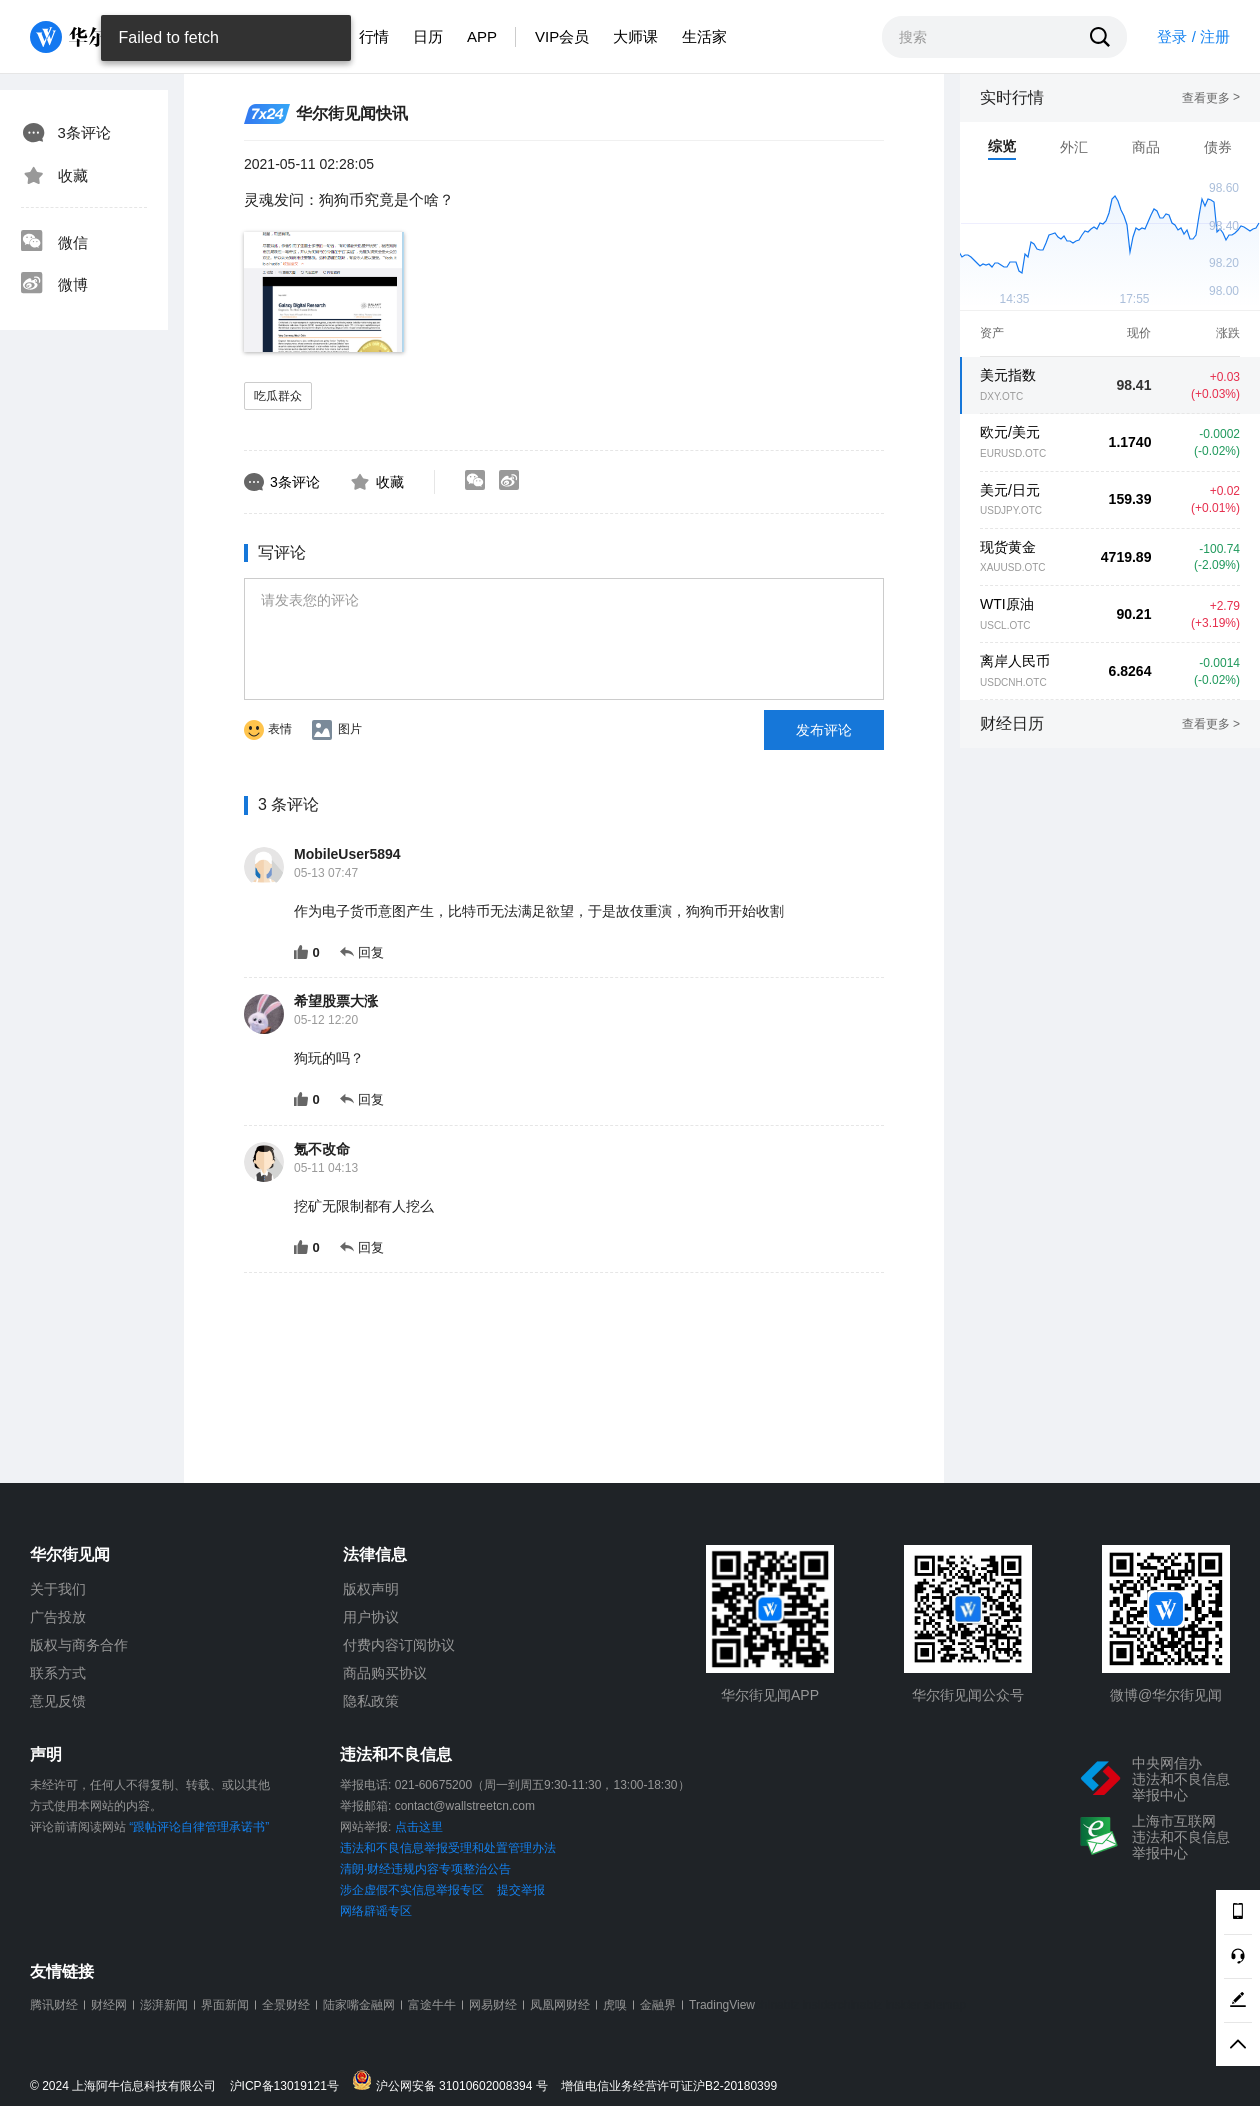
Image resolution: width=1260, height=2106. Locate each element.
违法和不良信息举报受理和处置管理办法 (448, 1848)
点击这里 (419, 1827)
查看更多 (1211, 98)
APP (482, 36)
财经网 (109, 2005)
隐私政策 (371, 1701)
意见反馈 (58, 1701)
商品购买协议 (385, 1673)
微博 (54, 285)
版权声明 (371, 1589)
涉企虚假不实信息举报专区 (412, 1890)
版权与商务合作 (79, 1645)
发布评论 (824, 730)
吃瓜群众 (278, 396)
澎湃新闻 (164, 2005)
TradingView (722, 2005)
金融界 (658, 2005)
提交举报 (521, 1890)
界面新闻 (225, 2005)
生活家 (704, 36)
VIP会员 (562, 36)
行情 (374, 36)
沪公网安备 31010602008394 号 (454, 2081)
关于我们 (58, 1589)
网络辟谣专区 (376, 1911)
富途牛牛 (432, 2005)
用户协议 (371, 1617)
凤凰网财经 (560, 2005)
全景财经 (286, 2005)
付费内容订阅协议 (399, 1645)
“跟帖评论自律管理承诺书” (199, 1827)
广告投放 (58, 1617)
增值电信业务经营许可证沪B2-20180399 (669, 2086)
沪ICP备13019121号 (289, 2086)
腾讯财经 (54, 2005)
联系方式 (58, 1673)
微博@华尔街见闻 (1166, 1695)
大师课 (635, 36)
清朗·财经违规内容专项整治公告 (425, 1869)
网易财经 (493, 2005)
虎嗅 (615, 2005)
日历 (428, 36)
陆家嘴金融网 (359, 2005)
